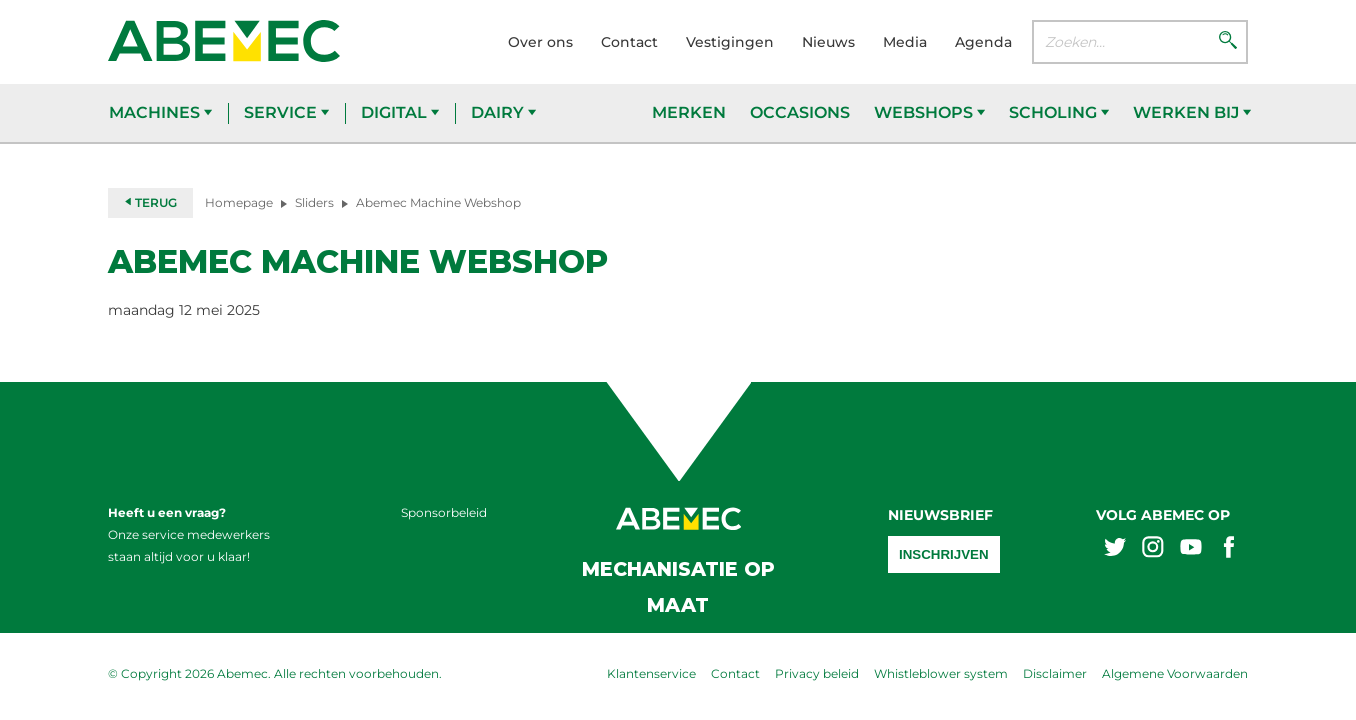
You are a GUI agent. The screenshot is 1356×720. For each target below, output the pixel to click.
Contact (629, 42)
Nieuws (828, 42)
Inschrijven (944, 554)
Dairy (503, 112)
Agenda (983, 42)
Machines (160, 112)
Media (905, 42)
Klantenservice (651, 673)
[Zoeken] (1228, 42)
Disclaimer (1055, 673)
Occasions (800, 112)
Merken (689, 112)
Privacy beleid (817, 673)
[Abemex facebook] (1229, 549)
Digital (400, 112)
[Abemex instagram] (1153, 549)
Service (286, 112)
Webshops (929, 112)
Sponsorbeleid (444, 512)
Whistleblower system (941, 673)
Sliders (314, 202)
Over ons (540, 42)
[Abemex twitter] (1115, 549)
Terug (150, 202)
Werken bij (1192, 112)
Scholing (1059, 112)
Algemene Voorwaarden (1175, 673)
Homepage (239, 202)
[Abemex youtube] (1191, 549)
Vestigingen (730, 42)
